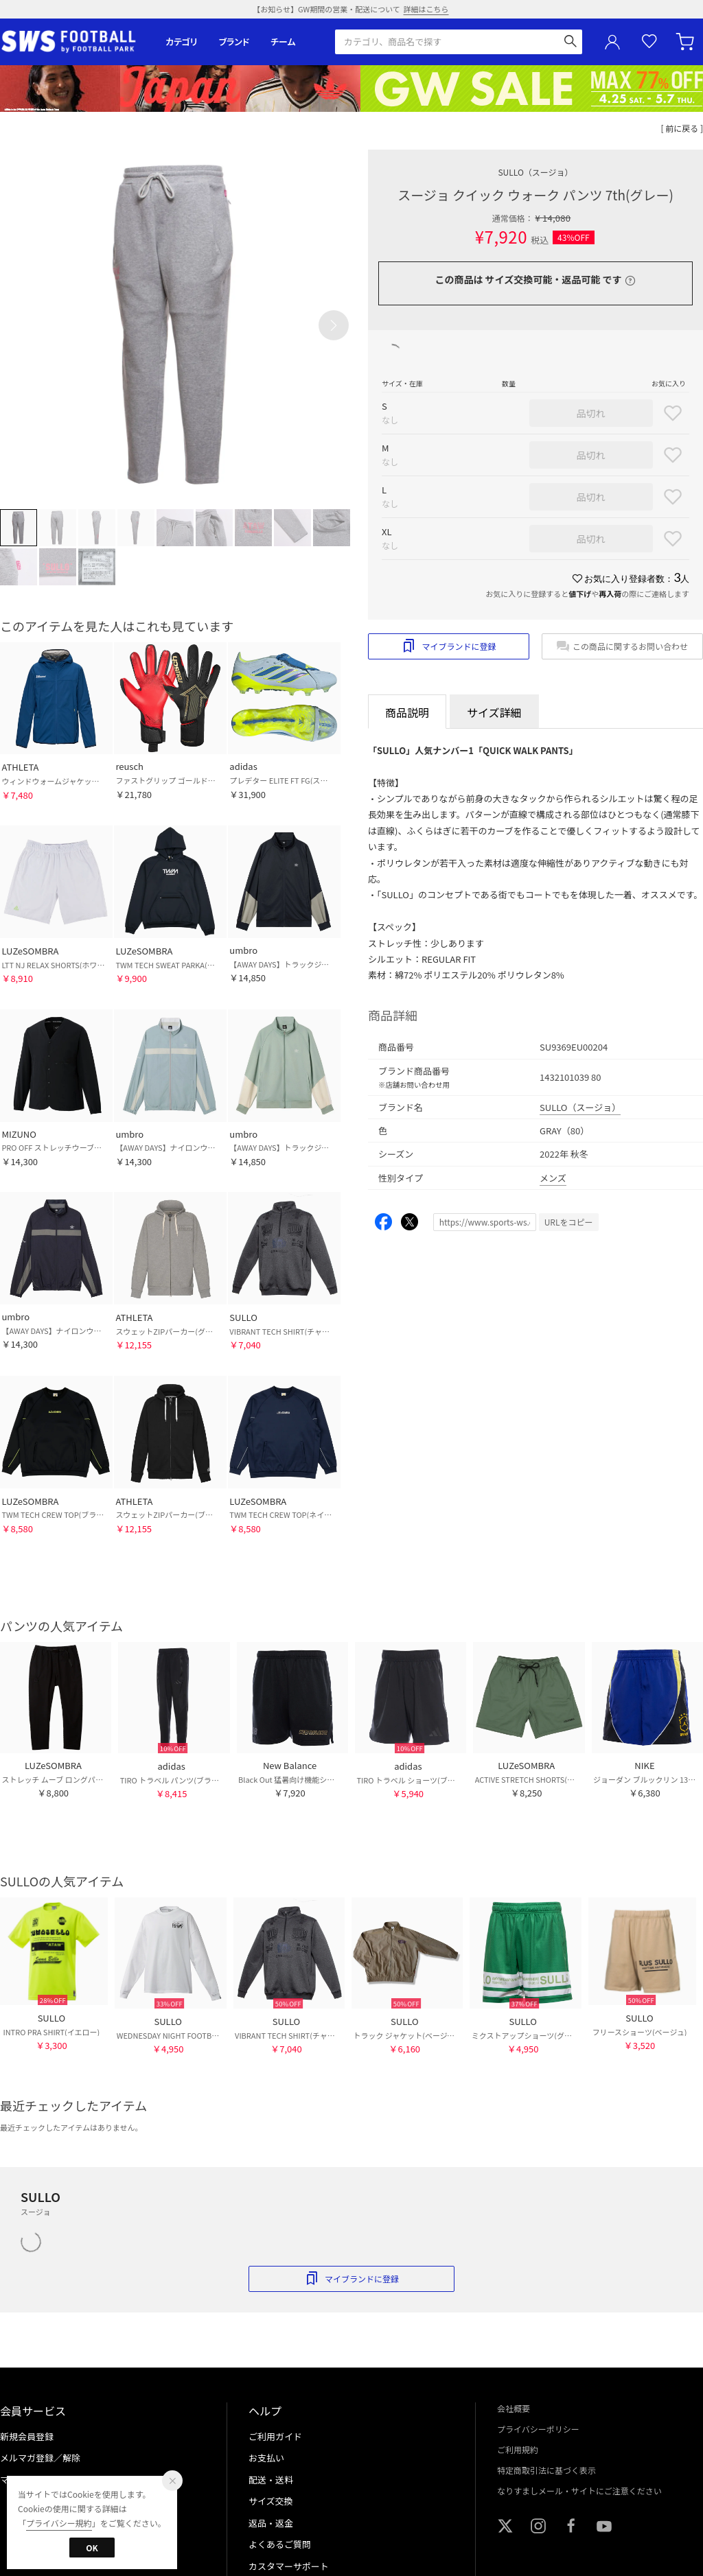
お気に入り (649, 41)
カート (686, 41)
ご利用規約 (517, 2449)
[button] (334, 325)
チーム (282, 41)
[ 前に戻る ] (682, 128)
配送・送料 (271, 2479)
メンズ (553, 1177)
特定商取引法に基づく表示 (546, 2470)
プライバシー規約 (59, 2523)
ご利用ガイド (275, 2436)
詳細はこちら (426, 8)
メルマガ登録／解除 (40, 2457)
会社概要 (513, 2408)
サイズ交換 (271, 2500)
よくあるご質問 (280, 2544)
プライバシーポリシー (538, 2429)
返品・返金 (271, 2522)
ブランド (234, 41)
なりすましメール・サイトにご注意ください (579, 2490)
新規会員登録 (27, 2436)
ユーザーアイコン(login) (612, 42)
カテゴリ (181, 41)
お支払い (266, 2457)
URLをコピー (568, 1222)
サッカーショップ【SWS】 (73, 41)
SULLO (535, 172)
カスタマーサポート (289, 2566)
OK (91, 2547)
